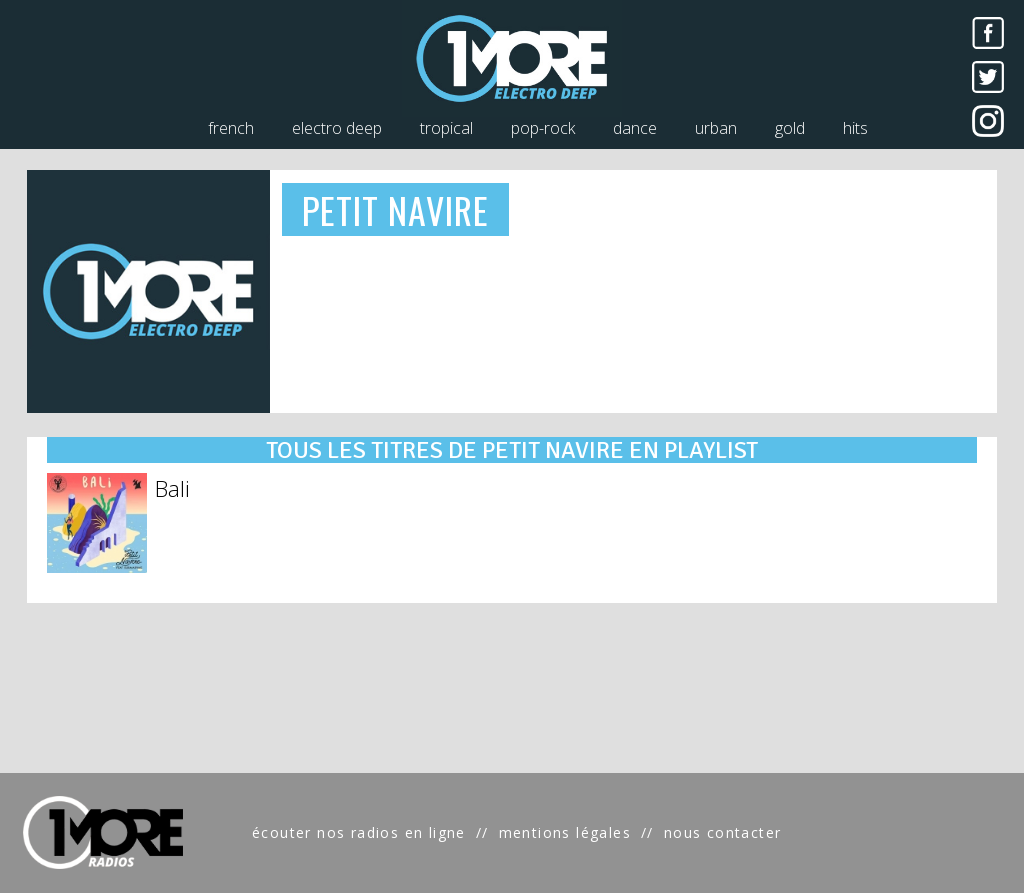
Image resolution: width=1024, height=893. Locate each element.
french (231, 128)
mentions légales (565, 832)
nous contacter (723, 832)
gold (790, 128)
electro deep (337, 128)
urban (716, 128)
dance (635, 128)
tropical (446, 128)
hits (855, 128)
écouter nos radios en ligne (359, 832)
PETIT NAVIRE (396, 209)
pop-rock (543, 128)
